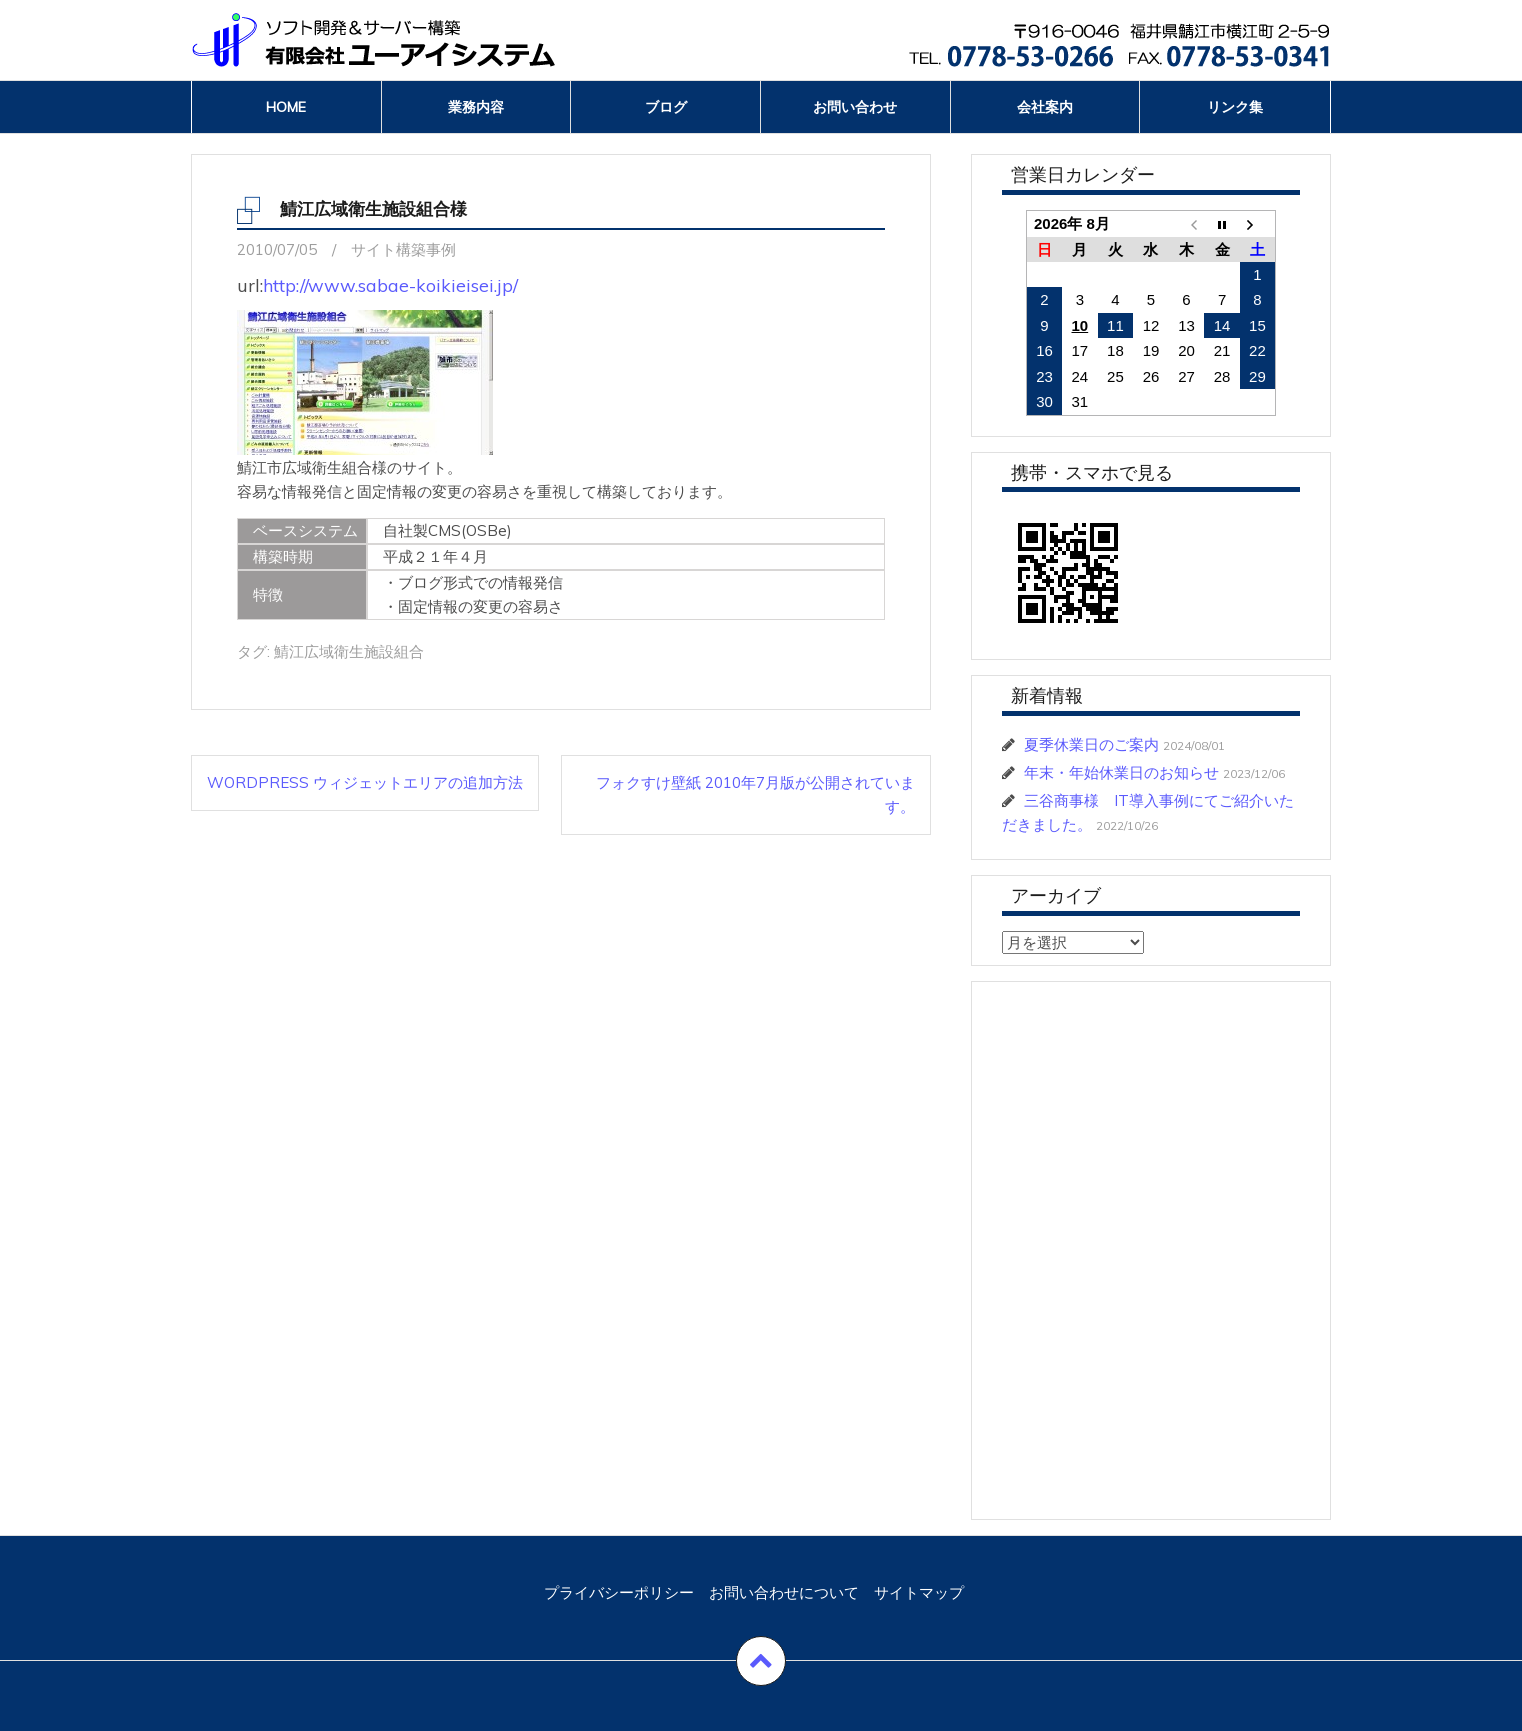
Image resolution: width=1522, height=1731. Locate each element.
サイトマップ (919, 1592)
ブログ (666, 107)
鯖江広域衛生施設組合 (349, 651)
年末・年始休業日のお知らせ (1121, 772)
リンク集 (1235, 107)
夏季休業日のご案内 (1091, 744)
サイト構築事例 (403, 249)
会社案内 (1045, 107)
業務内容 (476, 107)
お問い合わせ (855, 107)
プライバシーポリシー (619, 1592)
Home (286, 107)
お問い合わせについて (784, 1592)
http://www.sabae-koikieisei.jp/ (390, 285)
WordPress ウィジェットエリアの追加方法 (365, 782)
